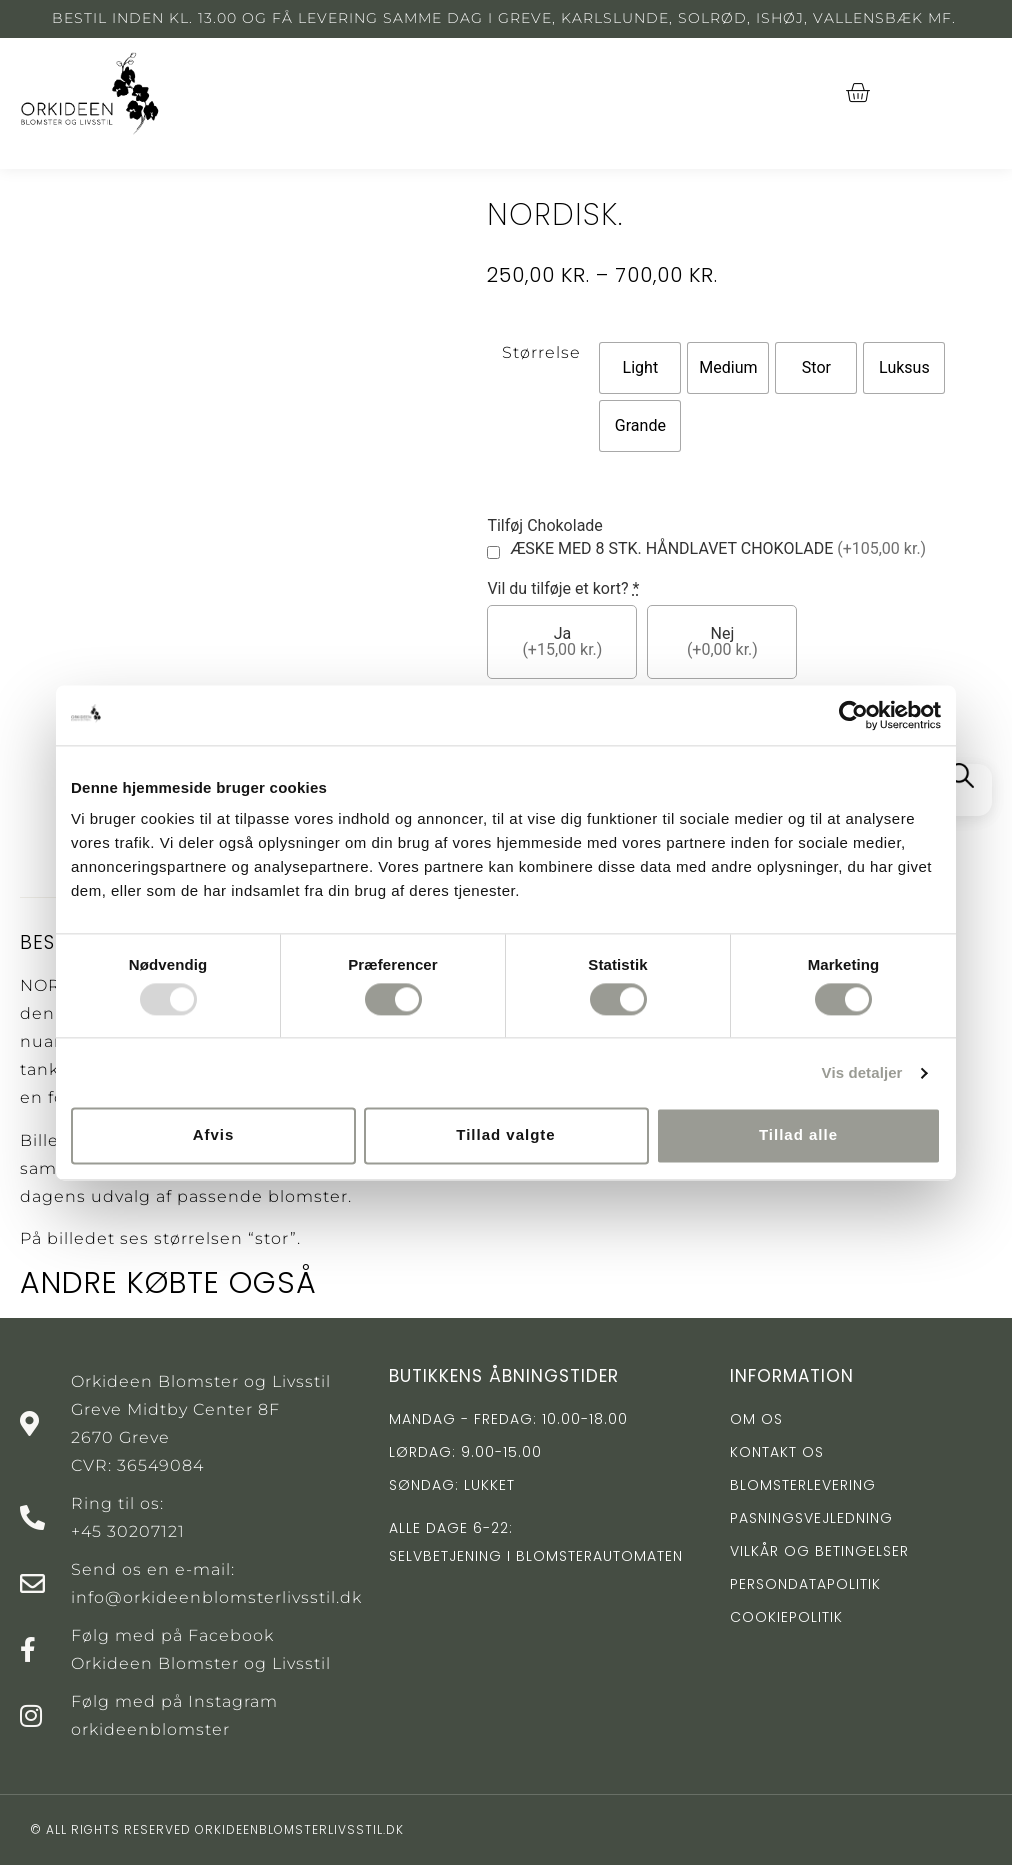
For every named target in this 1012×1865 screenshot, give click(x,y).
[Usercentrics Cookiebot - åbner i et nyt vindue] (853, 715)
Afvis (214, 1135)
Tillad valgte (505, 1135)
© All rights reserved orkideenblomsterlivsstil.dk (217, 1829)
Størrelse (541, 352)
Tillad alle (798, 1135)
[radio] (640, 368)
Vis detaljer (862, 1072)
